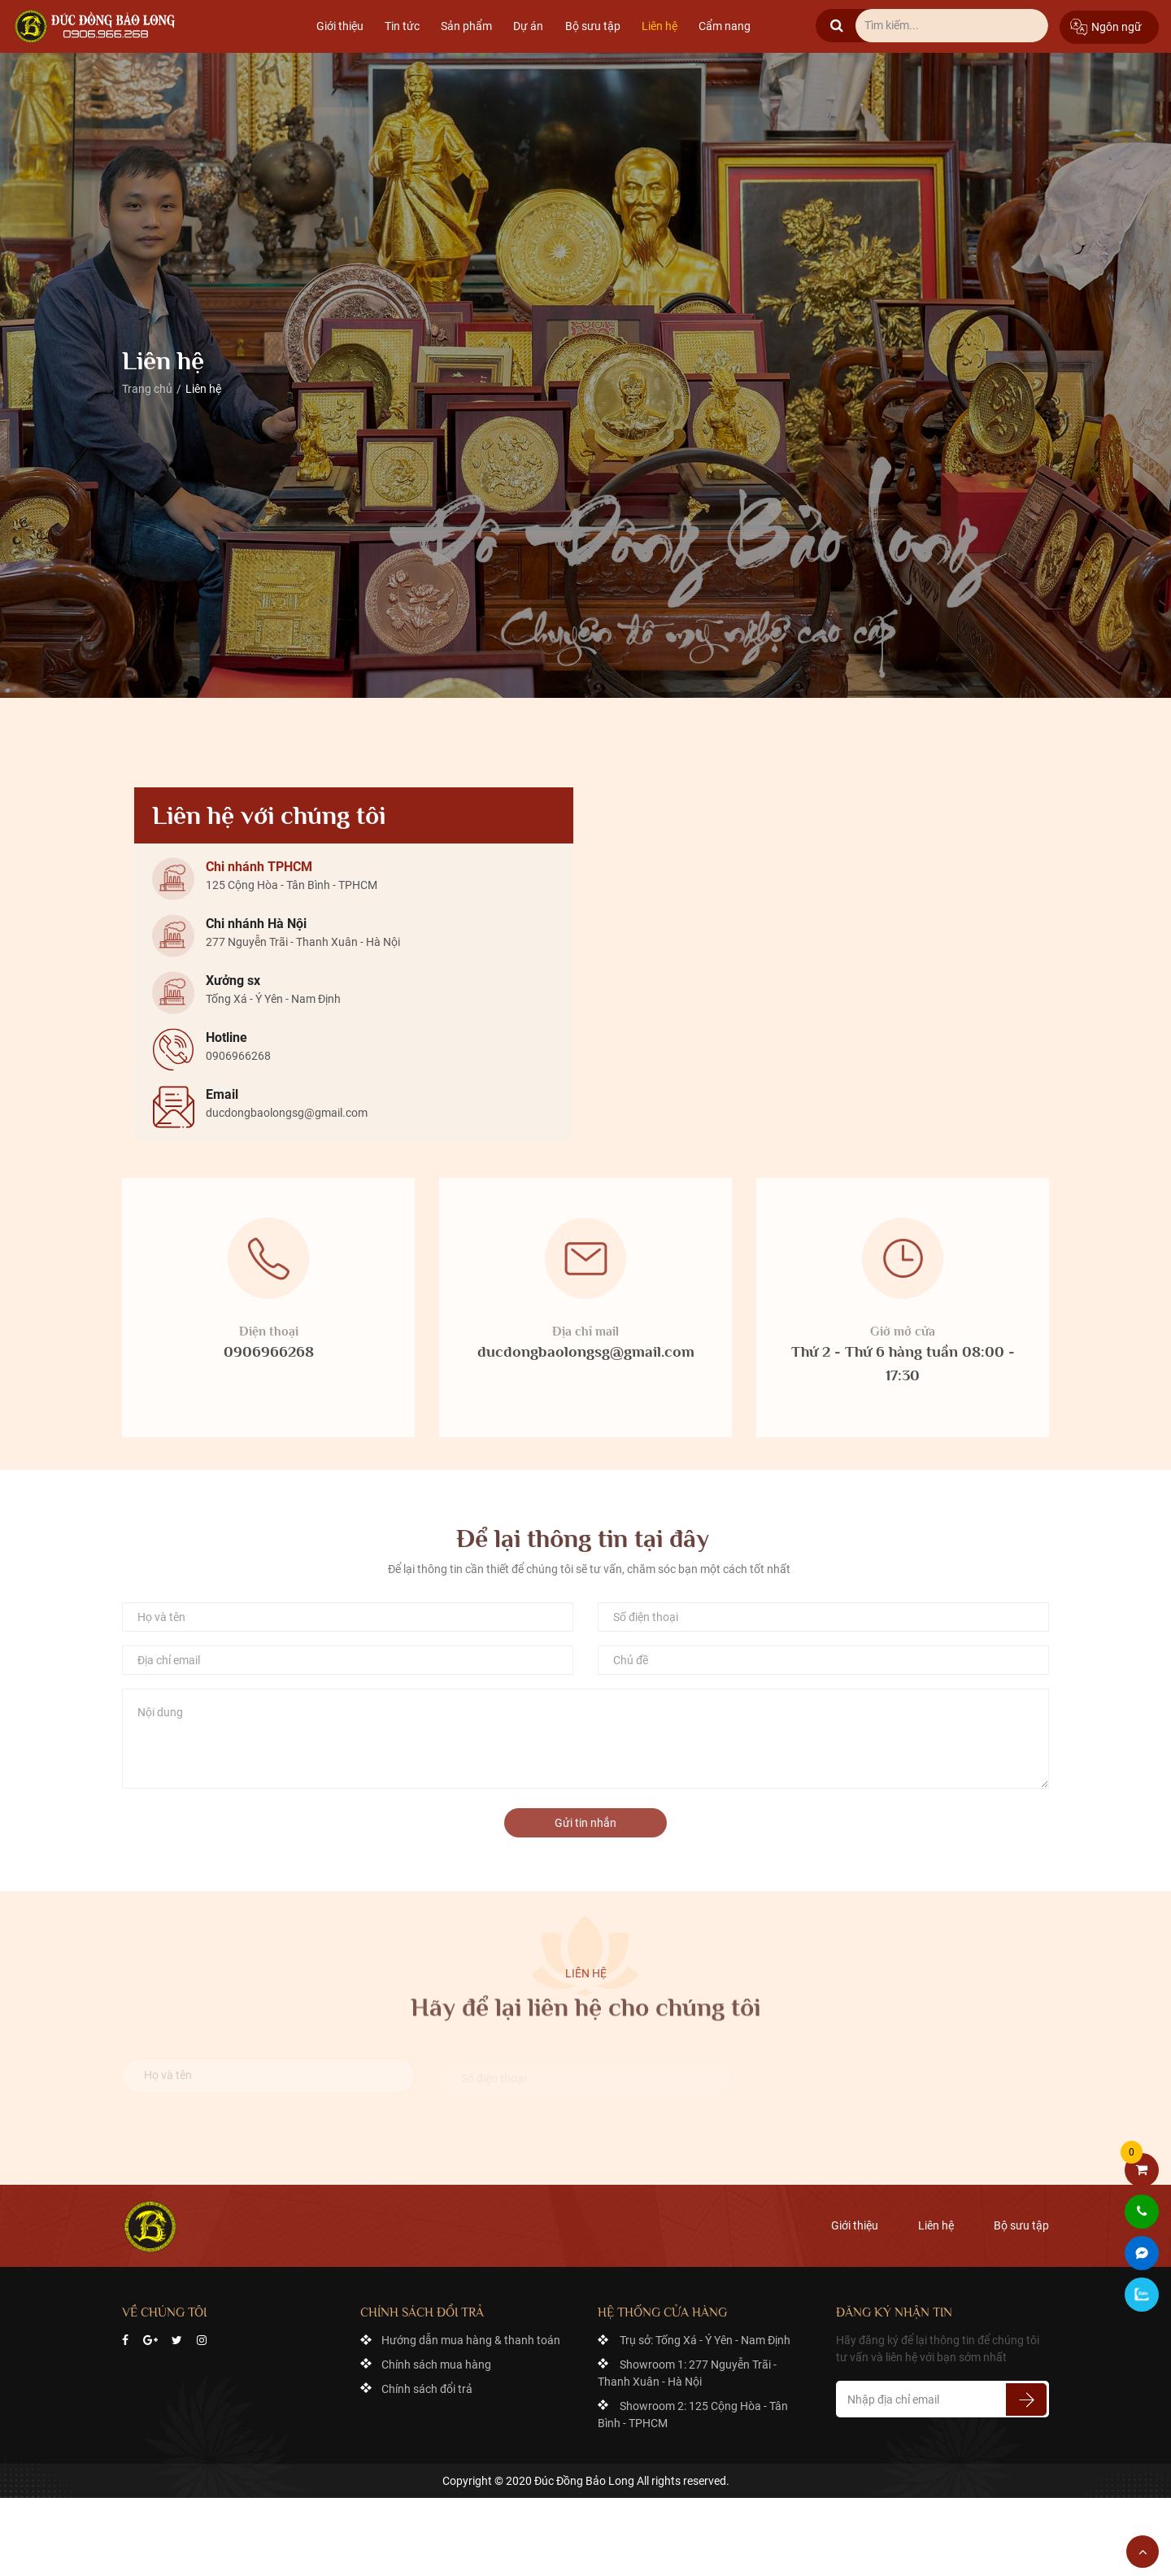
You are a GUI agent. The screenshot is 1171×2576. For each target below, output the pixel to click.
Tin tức (402, 26)
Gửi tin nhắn (585, 1830)
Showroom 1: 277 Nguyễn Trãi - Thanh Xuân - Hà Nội (687, 2373)
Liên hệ (659, 26)
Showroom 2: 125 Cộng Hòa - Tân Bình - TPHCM (693, 2414)
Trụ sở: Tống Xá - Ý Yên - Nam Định (705, 2340)
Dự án (528, 26)
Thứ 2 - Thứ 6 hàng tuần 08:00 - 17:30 (903, 1371)
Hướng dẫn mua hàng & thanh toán (470, 2340)
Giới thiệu (339, 26)
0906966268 (269, 1359)
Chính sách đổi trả (426, 2388)
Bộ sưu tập (592, 26)
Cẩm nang (725, 26)
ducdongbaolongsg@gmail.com (585, 1359)
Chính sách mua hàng (436, 2364)
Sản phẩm (466, 26)
